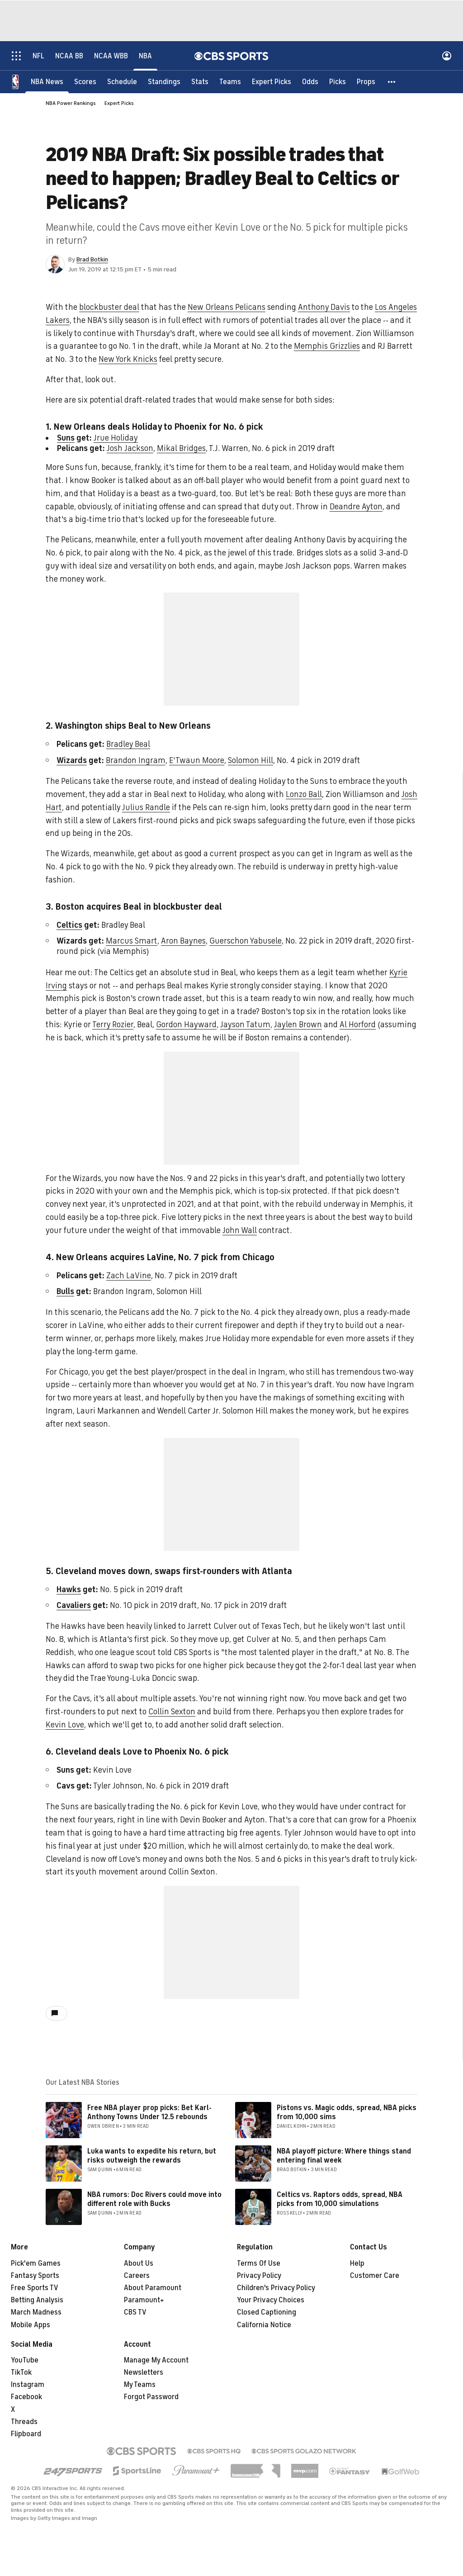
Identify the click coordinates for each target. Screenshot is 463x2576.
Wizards (72, 760)
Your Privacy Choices (270, 2300)
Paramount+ (144, 2300)
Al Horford (358, 1024)
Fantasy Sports (35, 2275)
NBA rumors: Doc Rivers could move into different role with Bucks (154, 2199)
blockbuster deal (109, 307)
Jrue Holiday (116, 438)
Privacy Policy (259, 2275)
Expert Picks (119, 103)
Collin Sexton (171, 1712)
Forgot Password (151, 2396)
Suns (66, 438)
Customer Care (374, 2275)
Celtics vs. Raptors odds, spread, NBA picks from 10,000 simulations (339, 2199)
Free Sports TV (34, 2287)
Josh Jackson (130, 448)
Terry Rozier (112, 1024)
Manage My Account (156, 2360)
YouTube (24, 2360)
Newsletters (143, 2372)
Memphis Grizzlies (327, 346)
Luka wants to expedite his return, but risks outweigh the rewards (151, 2155)
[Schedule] (122, 81)
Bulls (65, 1291)
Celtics (69, 925)
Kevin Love (65, 1725)
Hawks (69, 1589)
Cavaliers (74, 1605)
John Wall (239, 1230)
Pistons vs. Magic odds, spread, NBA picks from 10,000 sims (346, 2112)
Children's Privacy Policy (276, 2287)
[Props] (366, 81)
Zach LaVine (128, 1276)
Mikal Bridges (181, 448)
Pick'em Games (36, 2263)
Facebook (26, 2396)
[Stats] (200, 81)
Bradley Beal (128, 744)
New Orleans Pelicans (226, 307)
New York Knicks (128, 359)
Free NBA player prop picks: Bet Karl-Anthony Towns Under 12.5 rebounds (149, 2112)
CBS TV (135, 2312)
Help (357, 2263)
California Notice (264, 2324)
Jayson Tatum (245, 1024)
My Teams (140, 2384)
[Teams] (230, 81)
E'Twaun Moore (196, 760)
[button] (392, 81)
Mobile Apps (30, 2324)
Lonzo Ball (304, 794)
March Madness (36, 2312)
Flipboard (26, 2433)
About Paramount (152, 2287)
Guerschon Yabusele (245, 941)
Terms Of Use (258, 2263)
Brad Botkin (92, 259)
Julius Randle (146, 807)
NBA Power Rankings (71, 103)
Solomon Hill (250, 760)
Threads (24, 2421)
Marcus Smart (131, 941)
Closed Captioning (266, 2312)
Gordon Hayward (186, 1024)
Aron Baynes (183, 941)
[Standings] (164, 81)
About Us (138, 2263)
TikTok (21, 2372)
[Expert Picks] (271, 81)
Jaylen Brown (298, 1024)
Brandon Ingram (135, 760)
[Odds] (310, 81)
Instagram (27, 2384)
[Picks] (337, 81)
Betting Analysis (37, 2300)
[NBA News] (47, 81)
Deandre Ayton (356, 507)
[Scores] (85, 81)
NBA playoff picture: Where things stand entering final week (344, 2155)
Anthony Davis (324, 307)
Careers (137, 2275)
